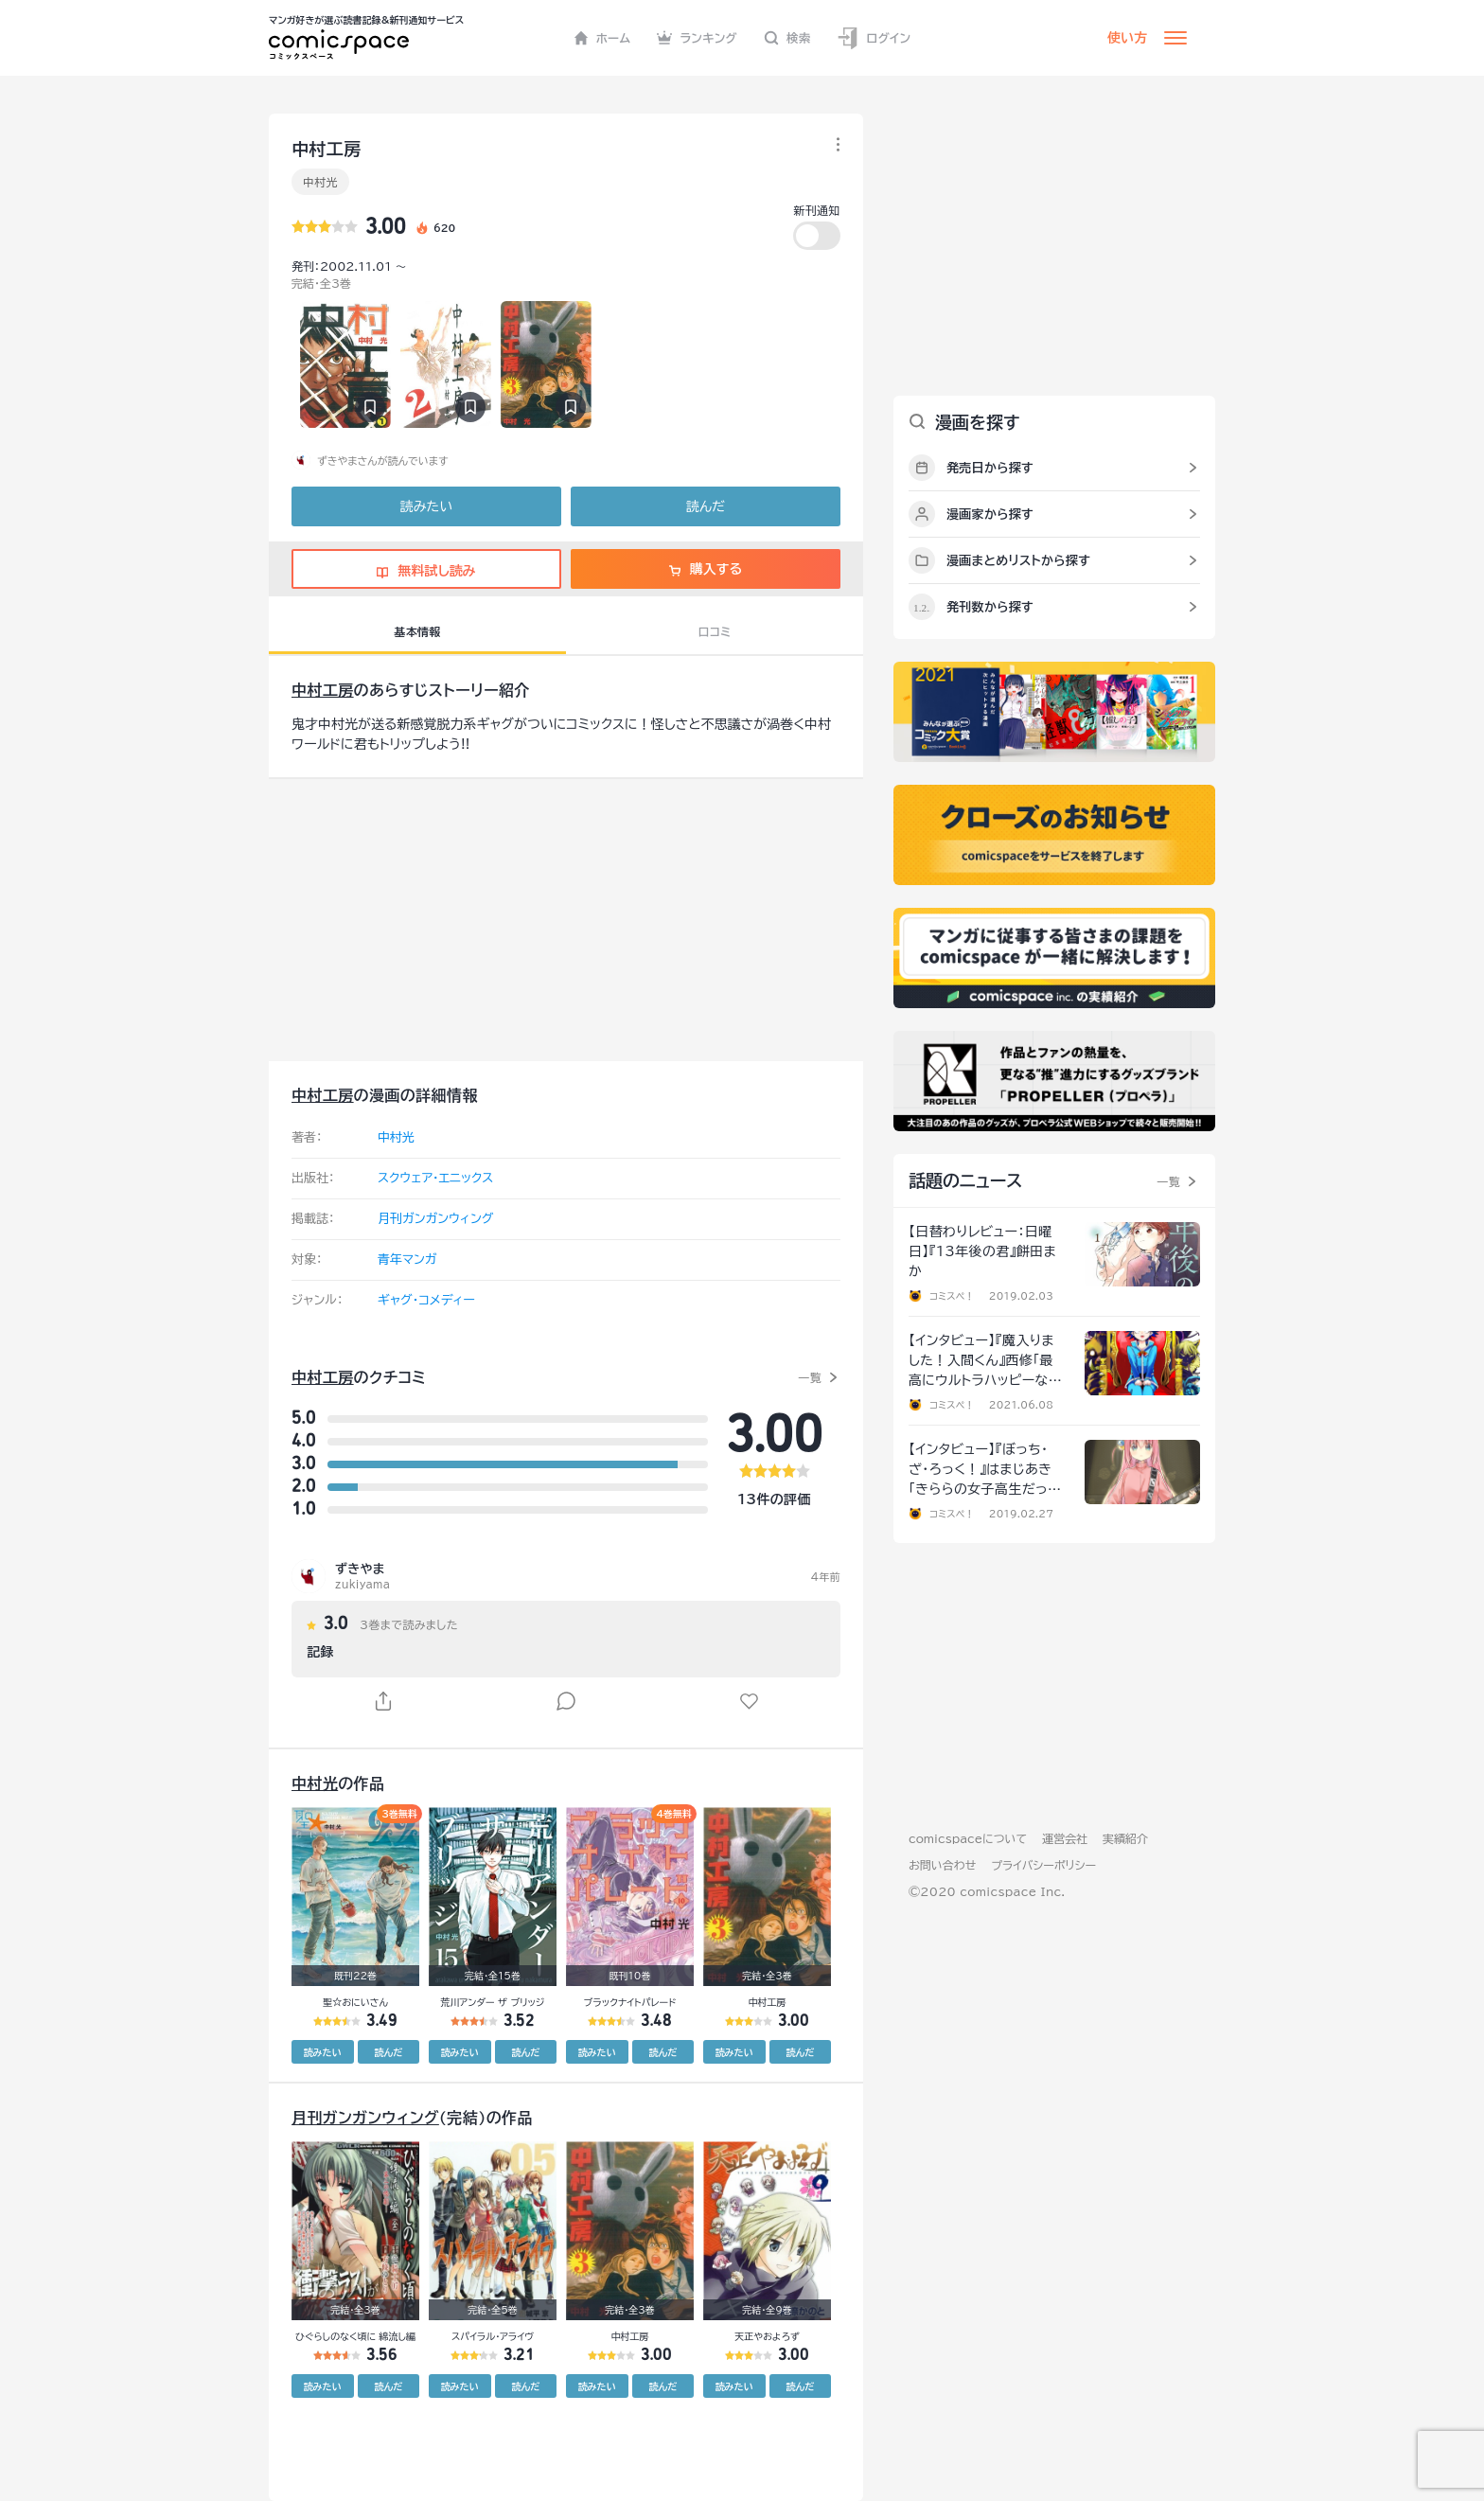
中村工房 (323, 690)
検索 (787, 37)
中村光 (320, 181)
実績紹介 (1125, 1838)
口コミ (715, 631)
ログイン (873, 38)
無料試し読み (426, 570)
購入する (705, 569)
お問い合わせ (942, 1865)
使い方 (1127, 37)
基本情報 (417, 631)
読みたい (426, 506)
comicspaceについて (968, 1838)
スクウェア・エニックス (435, 1178)
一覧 (810, 1377)
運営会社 (1064, 1838)
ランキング (697, 37)
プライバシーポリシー (1043, 1865)
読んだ (705, 506)
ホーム (602, 37)
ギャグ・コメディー (426, 1300)
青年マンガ (407, 1259)
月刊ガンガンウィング (435, 1219)
